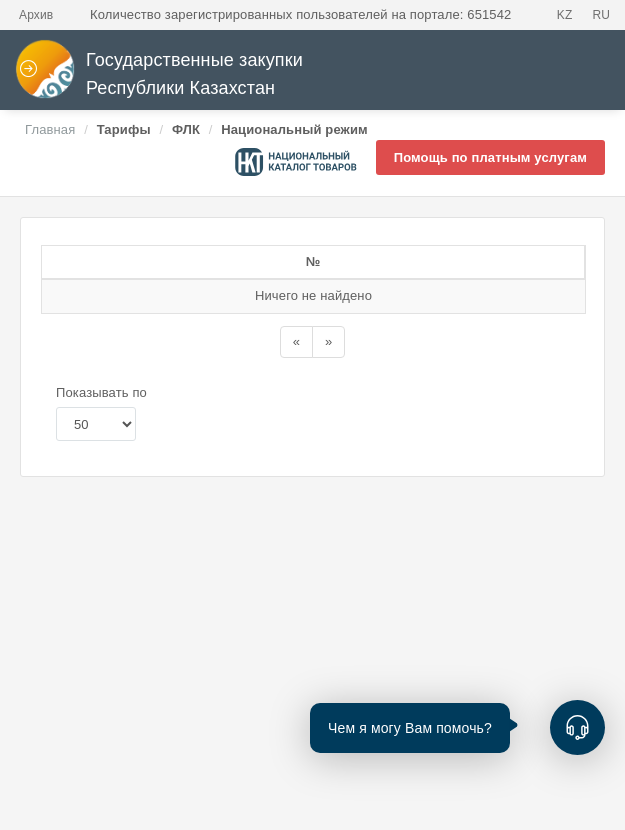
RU (601, 15)
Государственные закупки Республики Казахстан (159, 74)
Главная (50, 129)
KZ (565, 15)
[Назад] (296, 360)
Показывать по (101, 410)
